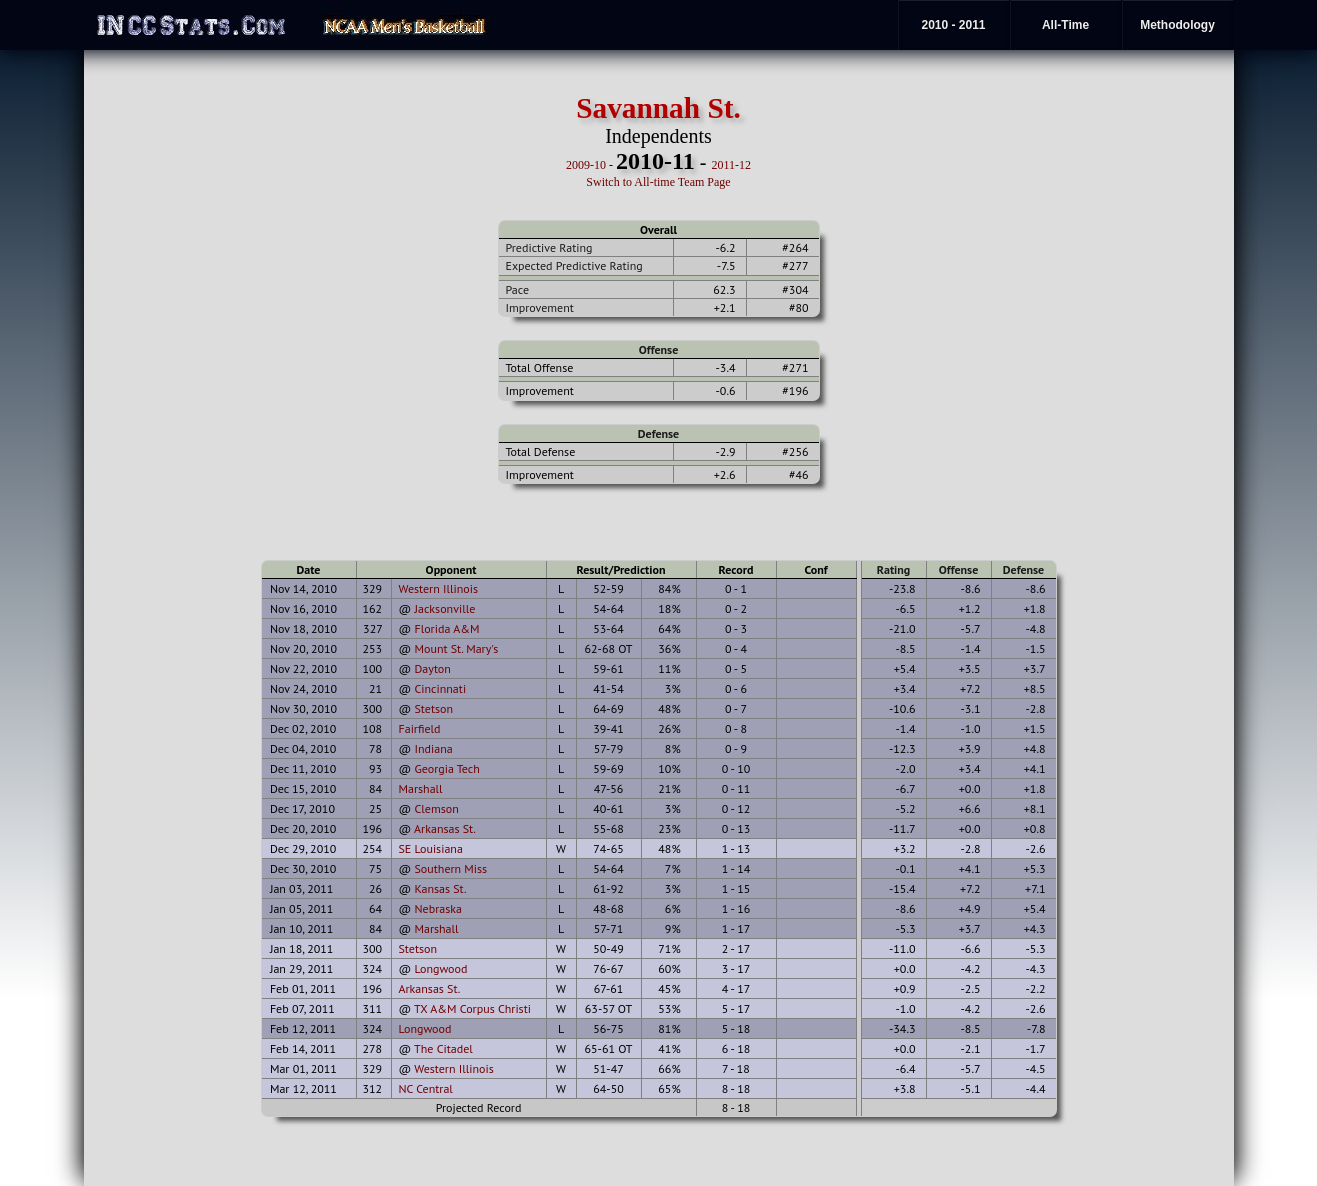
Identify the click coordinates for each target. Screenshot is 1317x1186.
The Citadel (443, 1048)
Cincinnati (440, 688)
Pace (517, 289)
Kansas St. (440, 888)
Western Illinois (438, 588)
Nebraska (437, 908)
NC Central (426, 1088)
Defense (658, 433)
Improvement (540, 307)
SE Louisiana (431, 848)
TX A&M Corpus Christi (472, 1008)
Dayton (432, 668)
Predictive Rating (549, 247)
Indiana (433, 748)
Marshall (421, 788)
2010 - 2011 (953, 25)
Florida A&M (446, 628)
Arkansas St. (445, 828)
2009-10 (586, 165)
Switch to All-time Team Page (658, 182)
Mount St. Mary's (456, 648)
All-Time (1065, 25)
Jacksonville (444, 608)
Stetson (433, 708)
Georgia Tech (446, 768)
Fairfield (420, 728)
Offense (658, 349)
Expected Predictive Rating (574, 265)
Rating (894, 569)
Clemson (436, 808)
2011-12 (731, 165)
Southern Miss (450, 868)
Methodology (1177, 25)
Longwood (440, 968)
